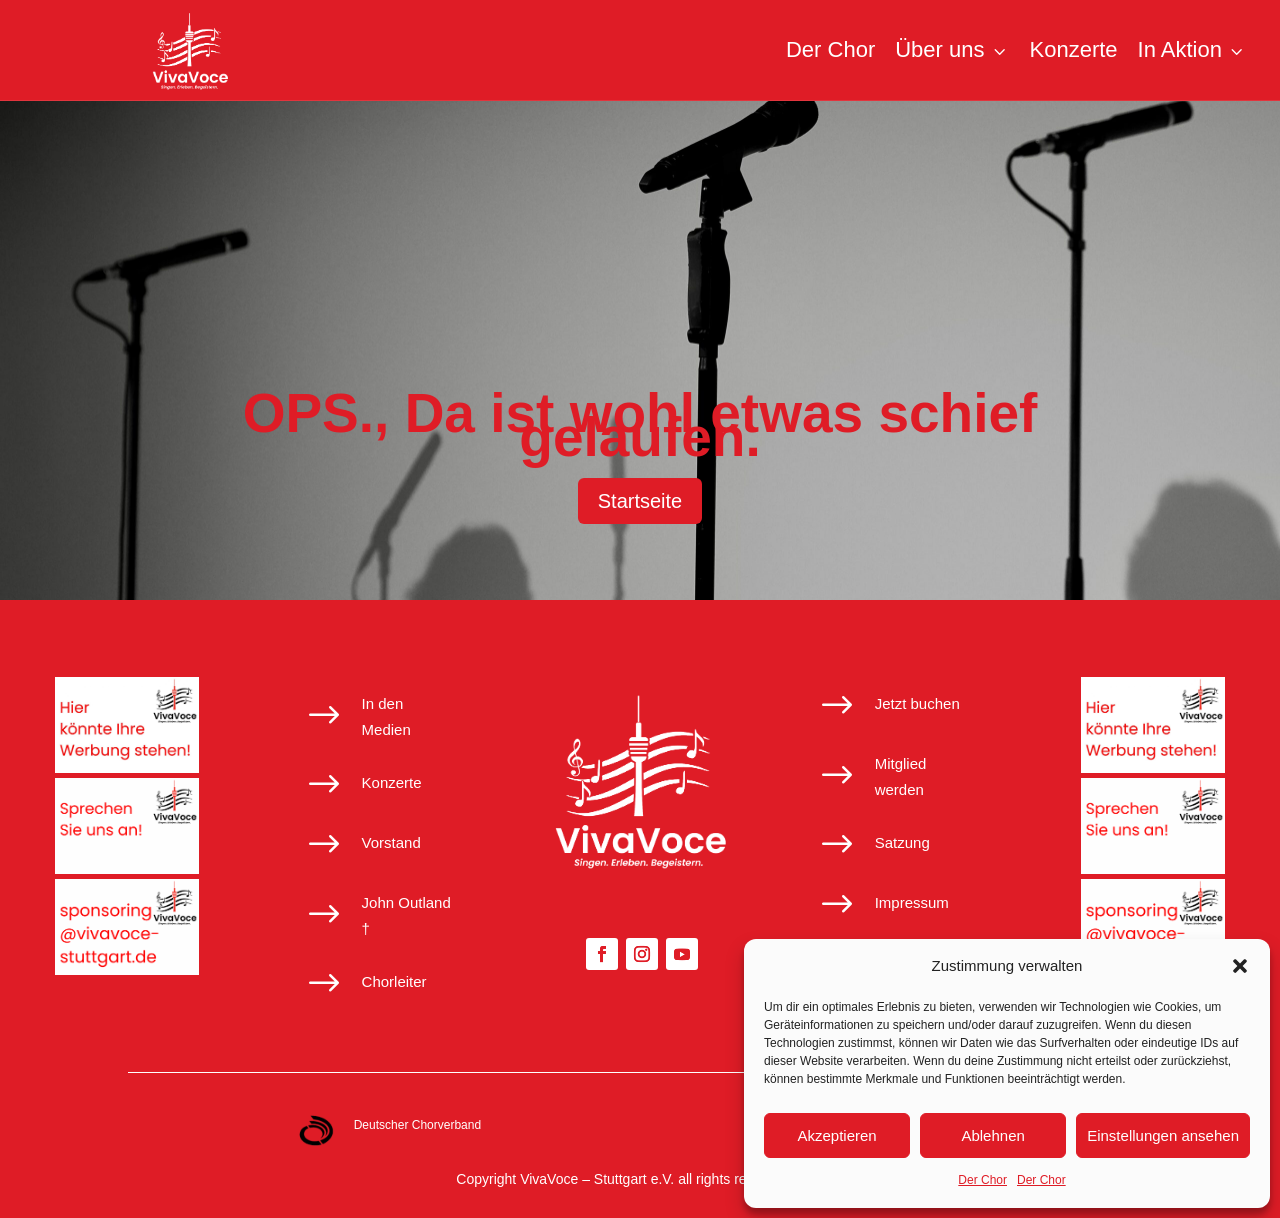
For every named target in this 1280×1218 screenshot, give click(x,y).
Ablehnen (992, 1135)
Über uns (952, 49)
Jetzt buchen (917, 703)
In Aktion (1192, 49)
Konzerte (1074, 49)
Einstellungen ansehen (1163, 1135)
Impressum (912, 902)
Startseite (640, 501)
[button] (1240, 966)
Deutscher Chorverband (417, 1125)
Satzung (902, 842)
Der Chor (982, 1180)
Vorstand (391, 842)
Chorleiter (394, 981)
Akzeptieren (836, 1135)
